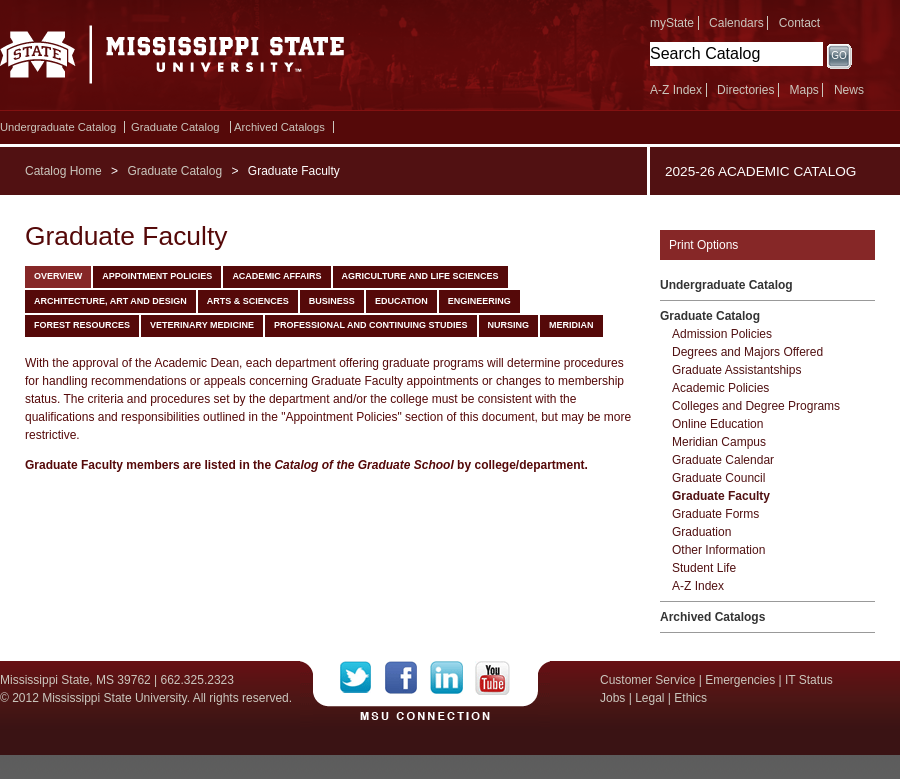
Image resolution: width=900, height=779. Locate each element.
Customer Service (647, 680)
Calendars (736, 23)
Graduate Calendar (723, 460)
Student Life (704, 568)
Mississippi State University (172, 60)
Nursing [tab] (509, 325)
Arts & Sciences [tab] (248, 301)
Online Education (717, 424)
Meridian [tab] (571, 325)
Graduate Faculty (721, 496)
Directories (745, 90)
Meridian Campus (719, 442)
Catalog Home (63, 171)
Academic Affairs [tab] (276, 276)
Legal (649, 698)
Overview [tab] (58, 276)
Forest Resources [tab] (82, 325)
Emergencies (740, 680)
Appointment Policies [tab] (157, 276)
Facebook (407, 678)
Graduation (701, 532)
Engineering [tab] (479, 301)
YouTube (492, 678)
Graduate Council (718, 478)
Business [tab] (332, 301)
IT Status (809, 680)
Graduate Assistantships (736, 370)
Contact (799, 23)
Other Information (718, 550)
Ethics (690, 698)
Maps (803, 90)
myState (672, 23)
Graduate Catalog (175, 127)
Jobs (612, 698)
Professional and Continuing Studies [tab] (371, 325)
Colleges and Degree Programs (756, 406)
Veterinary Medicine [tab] (202, 325)
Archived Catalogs (279, 127)
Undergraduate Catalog (58, 127)
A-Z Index (676, 90)
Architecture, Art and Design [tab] (110, 301)
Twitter (362, 678)
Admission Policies (722, 334)
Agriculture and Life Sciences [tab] (420, 276)
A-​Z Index (698, 586)
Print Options (703, 245)
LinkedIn (452, 678)
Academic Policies (720, 388)
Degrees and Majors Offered (747, 352)
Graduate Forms (715, 514)
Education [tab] (401, 301)
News (849, 90)
